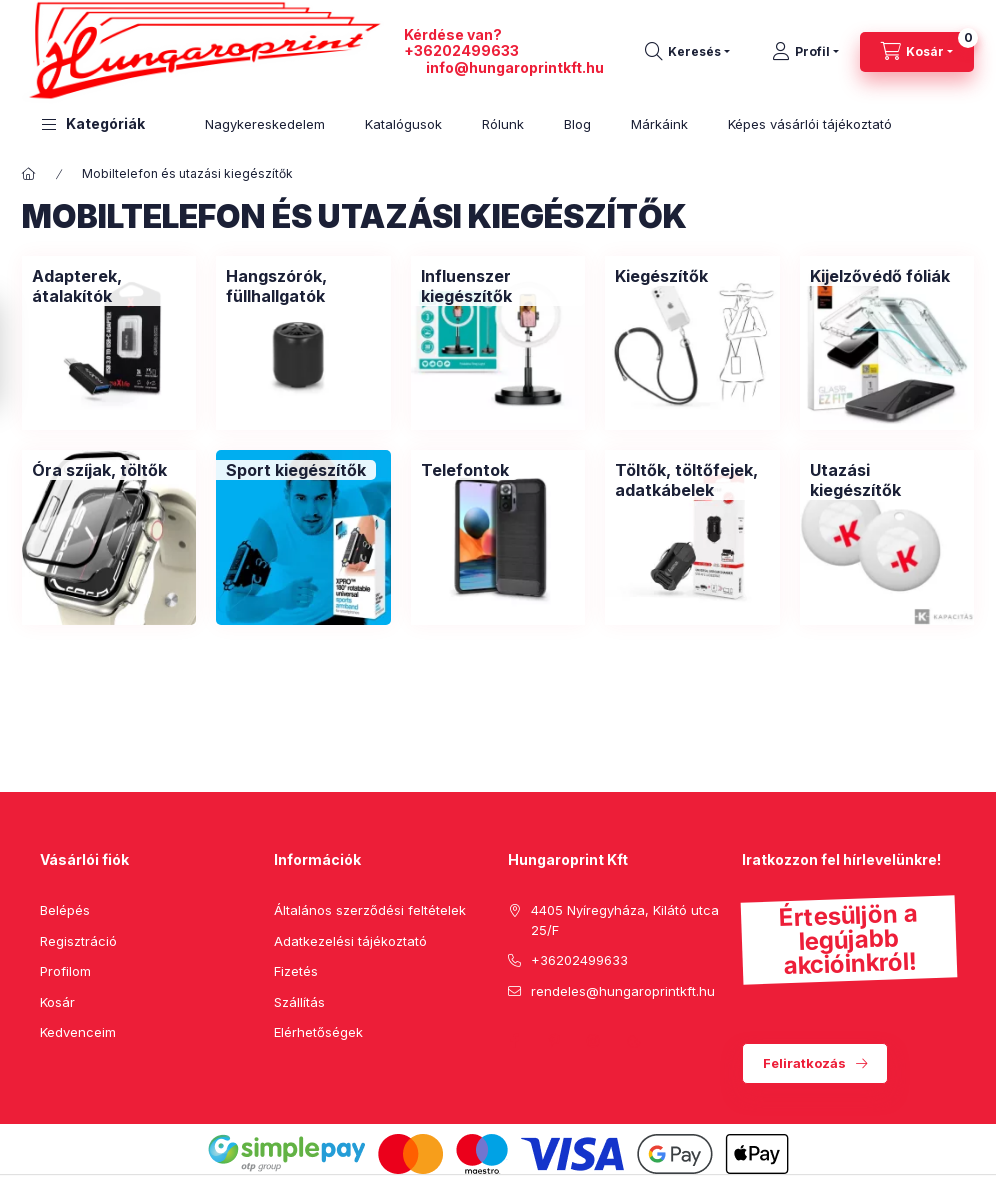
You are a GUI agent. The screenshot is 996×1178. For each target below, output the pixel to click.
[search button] (687, 52)
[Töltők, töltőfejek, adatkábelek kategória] (692, 480)
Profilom (65, 971)
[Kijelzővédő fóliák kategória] (880, 276)
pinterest (554, 1041)
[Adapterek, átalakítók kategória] (109, 286)
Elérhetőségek (318, 1032)
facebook (514, 1041)
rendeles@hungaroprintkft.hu (623, 991)
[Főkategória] (29, 174)
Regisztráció (78, 941)
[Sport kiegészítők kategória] (296, 470)
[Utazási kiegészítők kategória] (887, 480)
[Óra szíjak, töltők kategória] (99, 470)
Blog (577, 124)
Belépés (65, 910)
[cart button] (917, 52)
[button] (93, 124)
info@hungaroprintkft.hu (515, 67)
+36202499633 (461, 50)
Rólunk (503, 124)
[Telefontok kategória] (465, 470)
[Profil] (805, 52)
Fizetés (296, 971)
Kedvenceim (78, 1032)
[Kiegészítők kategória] (661, 276)
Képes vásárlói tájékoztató (810, 124)
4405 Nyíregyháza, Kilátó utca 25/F (625, 920)
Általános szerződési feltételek (370, 910)
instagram (594, 1041)
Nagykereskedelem (265, 124)
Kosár (57, 1002)
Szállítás (299, 1002)
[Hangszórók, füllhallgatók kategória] (303, 286)
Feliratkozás (804, 1063)
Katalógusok (403, 124)
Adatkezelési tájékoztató (350, 941)
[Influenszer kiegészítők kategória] (498, 286)
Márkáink (659, 124)
